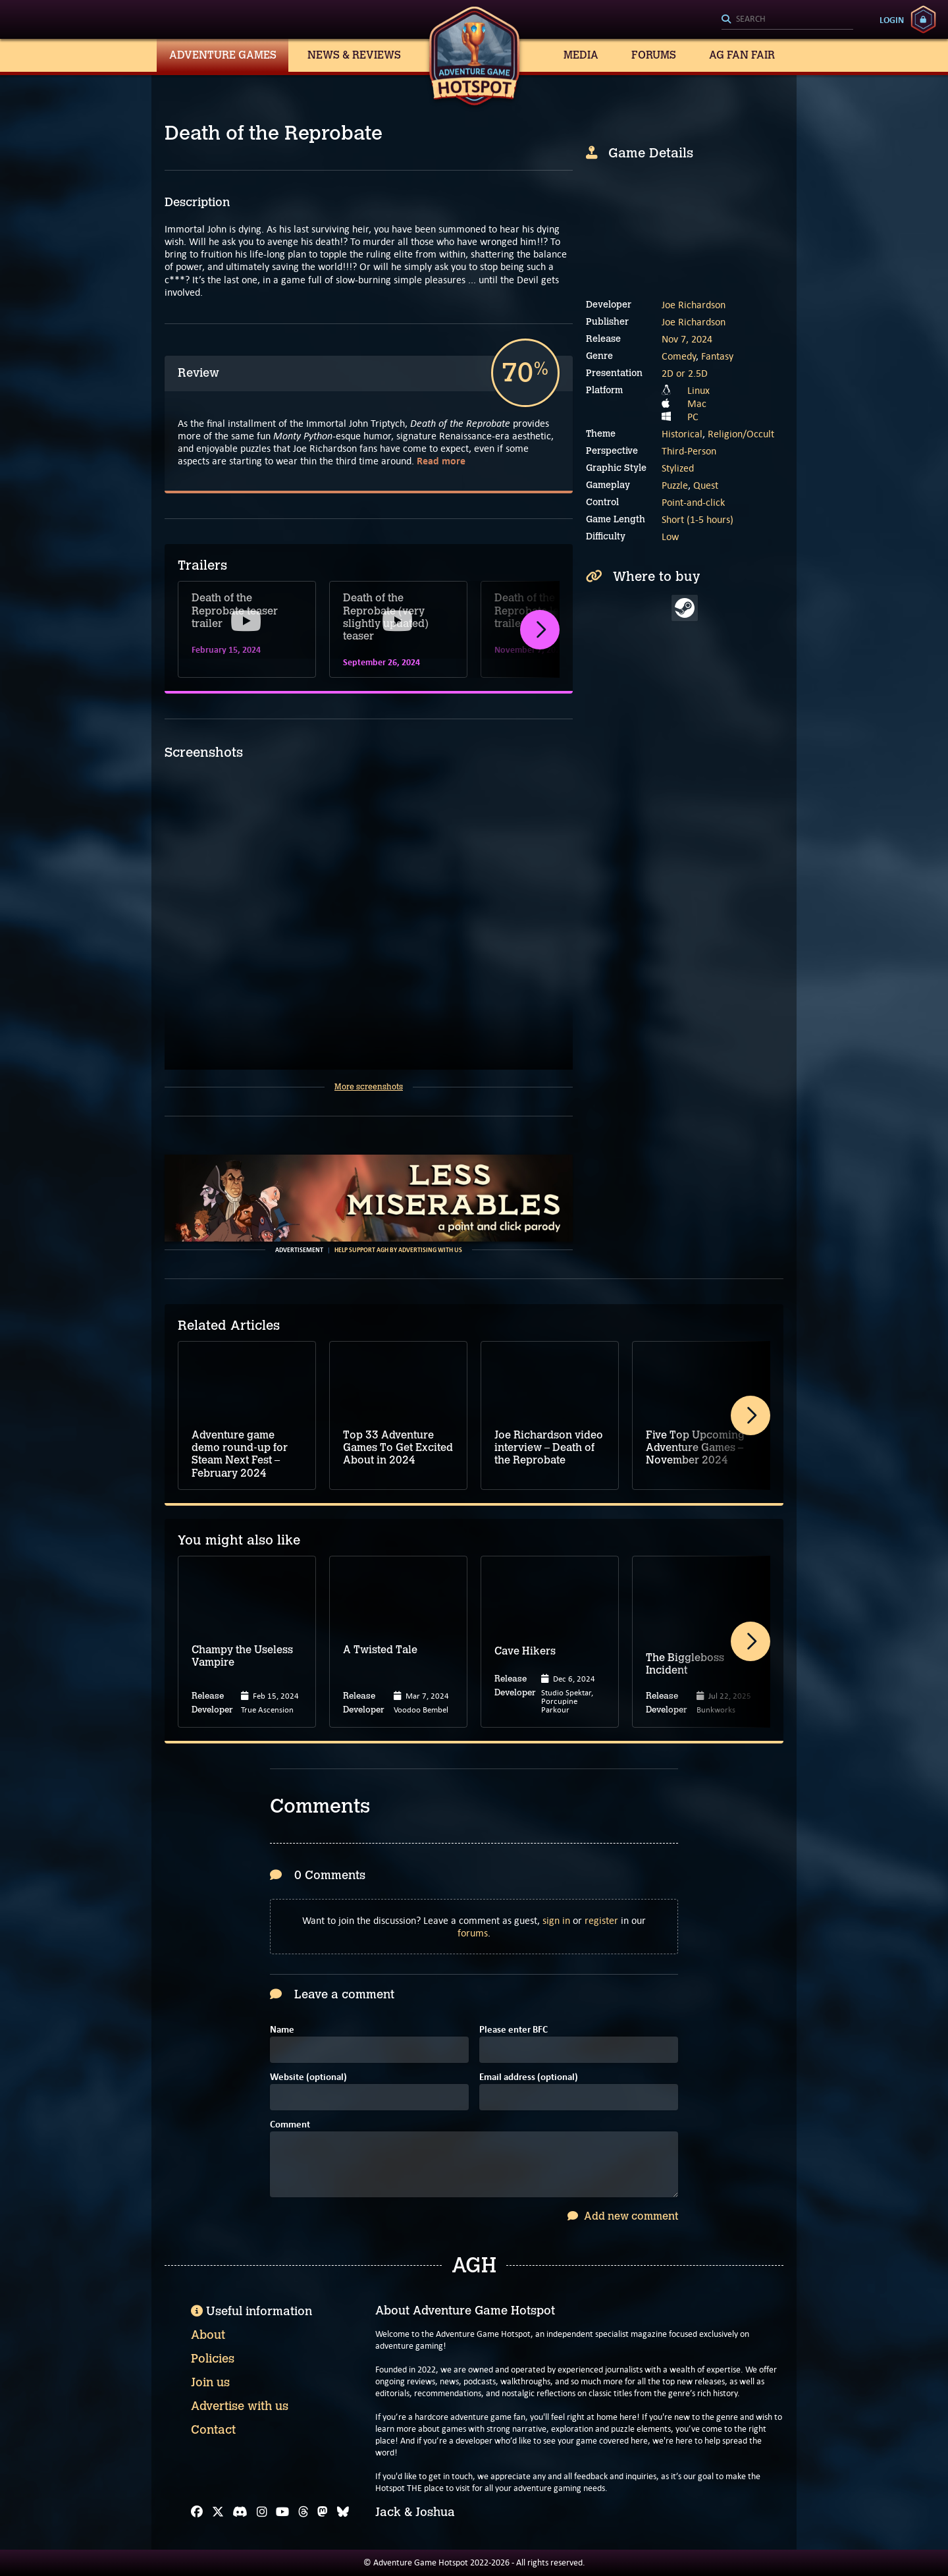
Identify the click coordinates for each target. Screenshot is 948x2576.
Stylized (678, 468)
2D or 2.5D (685, 373)
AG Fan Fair (742, 55)
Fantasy (717, 356)
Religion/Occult (741, 433)
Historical (682, 433)
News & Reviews (354, 55)
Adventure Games (222, 55)
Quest (705, 485)
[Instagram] (262, 2512)
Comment (290, 2125)
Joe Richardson (693, 304)
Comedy (679, 356)
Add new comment (622, 2216)
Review (198, 373)
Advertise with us (239, 2406)
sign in (556, 1920)
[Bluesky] (343, 2512)
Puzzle (675, 485)
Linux (698, 390)
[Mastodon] (322, 2512)
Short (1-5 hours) (697, 519)
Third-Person (689, 451)
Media (581, 55)
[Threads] (303, 2512)
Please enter (513, 2030)
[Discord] (240, 2512)
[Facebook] (197, 2512)
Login (892, 20)
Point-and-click (693, 502)
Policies (212, 2358)
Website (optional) (308, 2077)
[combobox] (787, 20)
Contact (213, 2430)
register (601, 1920)
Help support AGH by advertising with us (398, 1250)
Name (282, 2030)
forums (473, 1933)
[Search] (787, 20)
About (208, 2335)
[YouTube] (282, 2512)
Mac (696, 403)
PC (692, 416)
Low (670, 536)
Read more (441, 461)
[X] (218, 2512)
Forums (653, 55)
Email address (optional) (528, 2077)
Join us (210, 2382)
